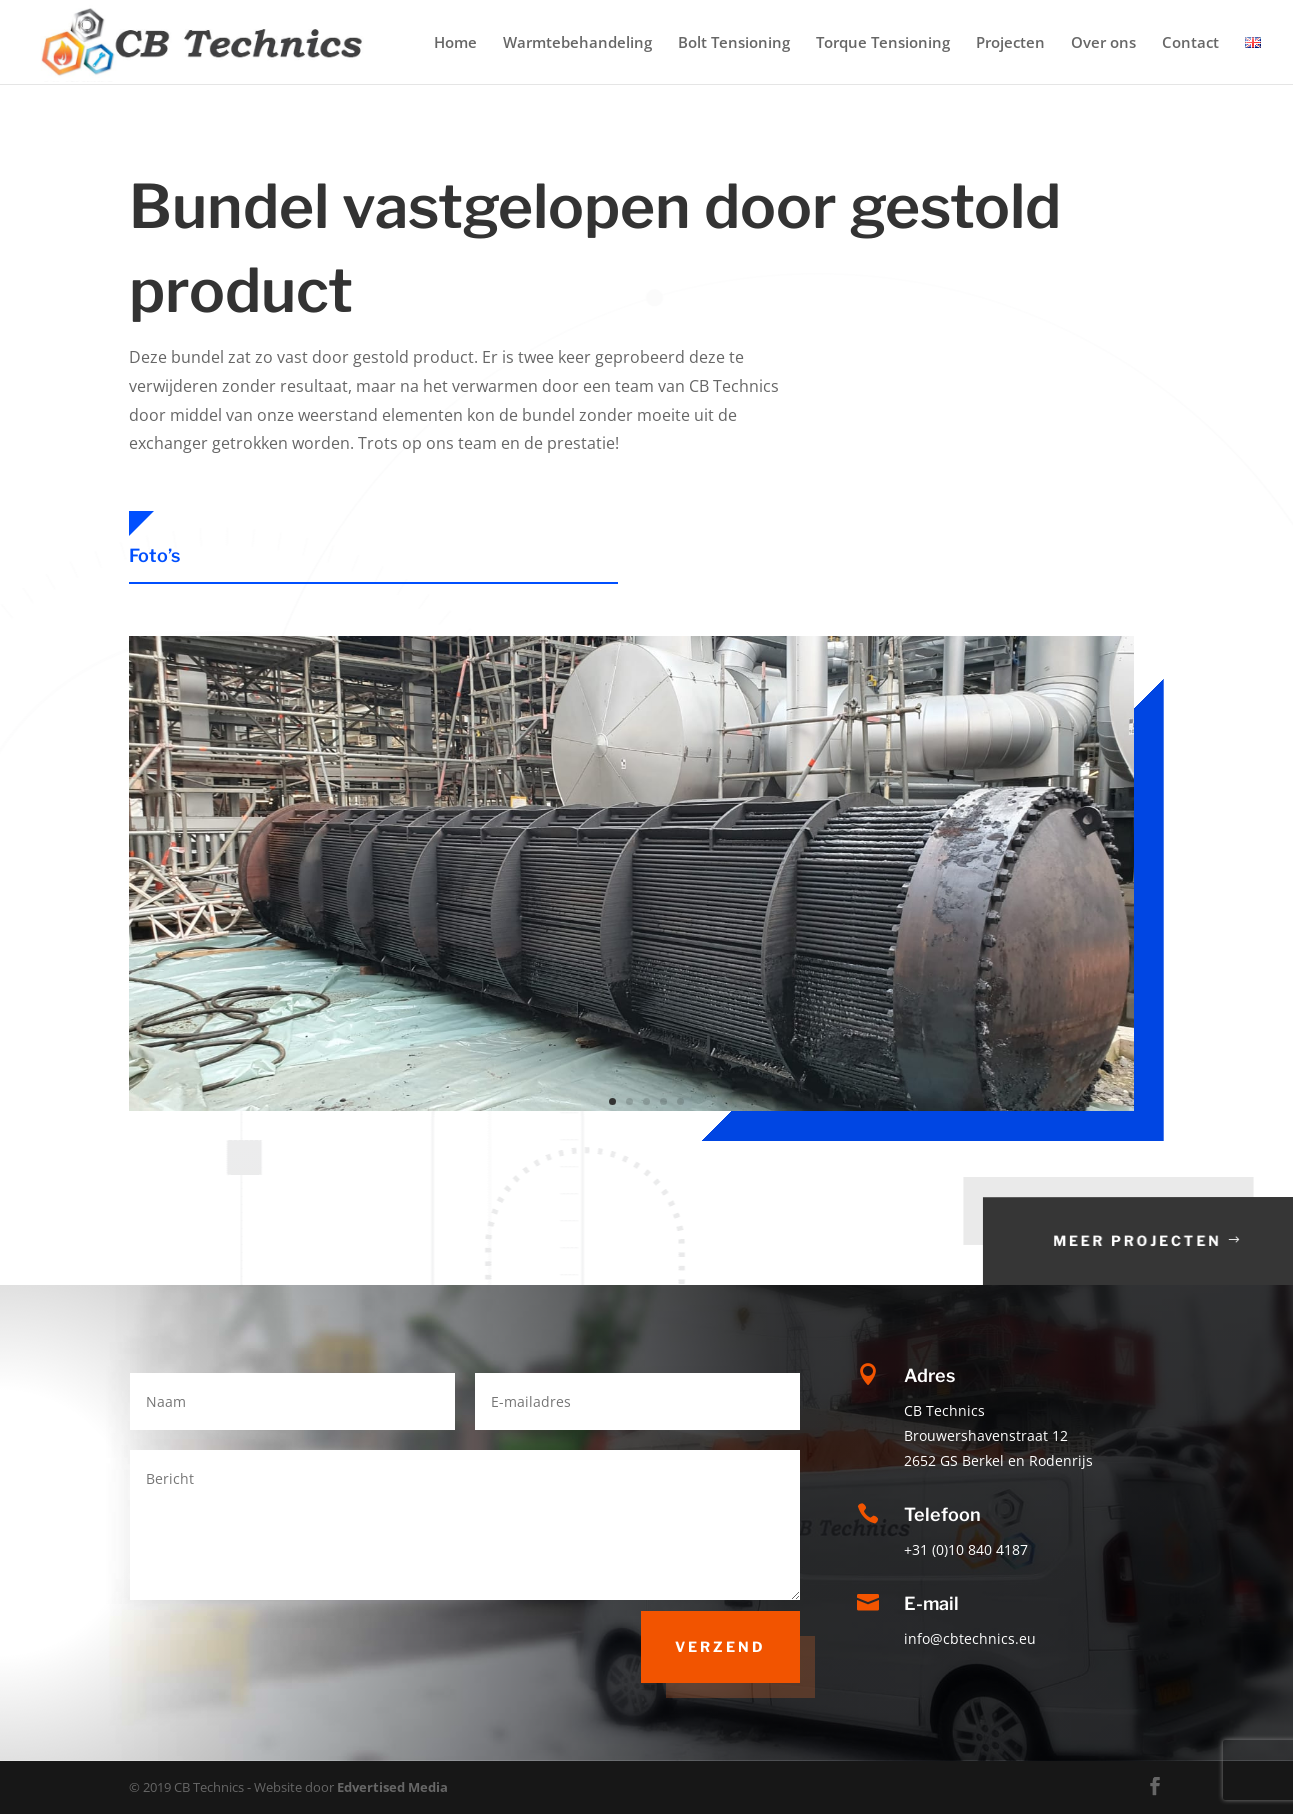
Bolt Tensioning (734, 43)
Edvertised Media (392, 1787)
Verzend (720, 1646)
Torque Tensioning (883, 43)
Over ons (1103, 43)
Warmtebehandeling (577, 43)
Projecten (1010, 43)
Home (455, 43)
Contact (1190, 43)
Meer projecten (1186, 1240)
